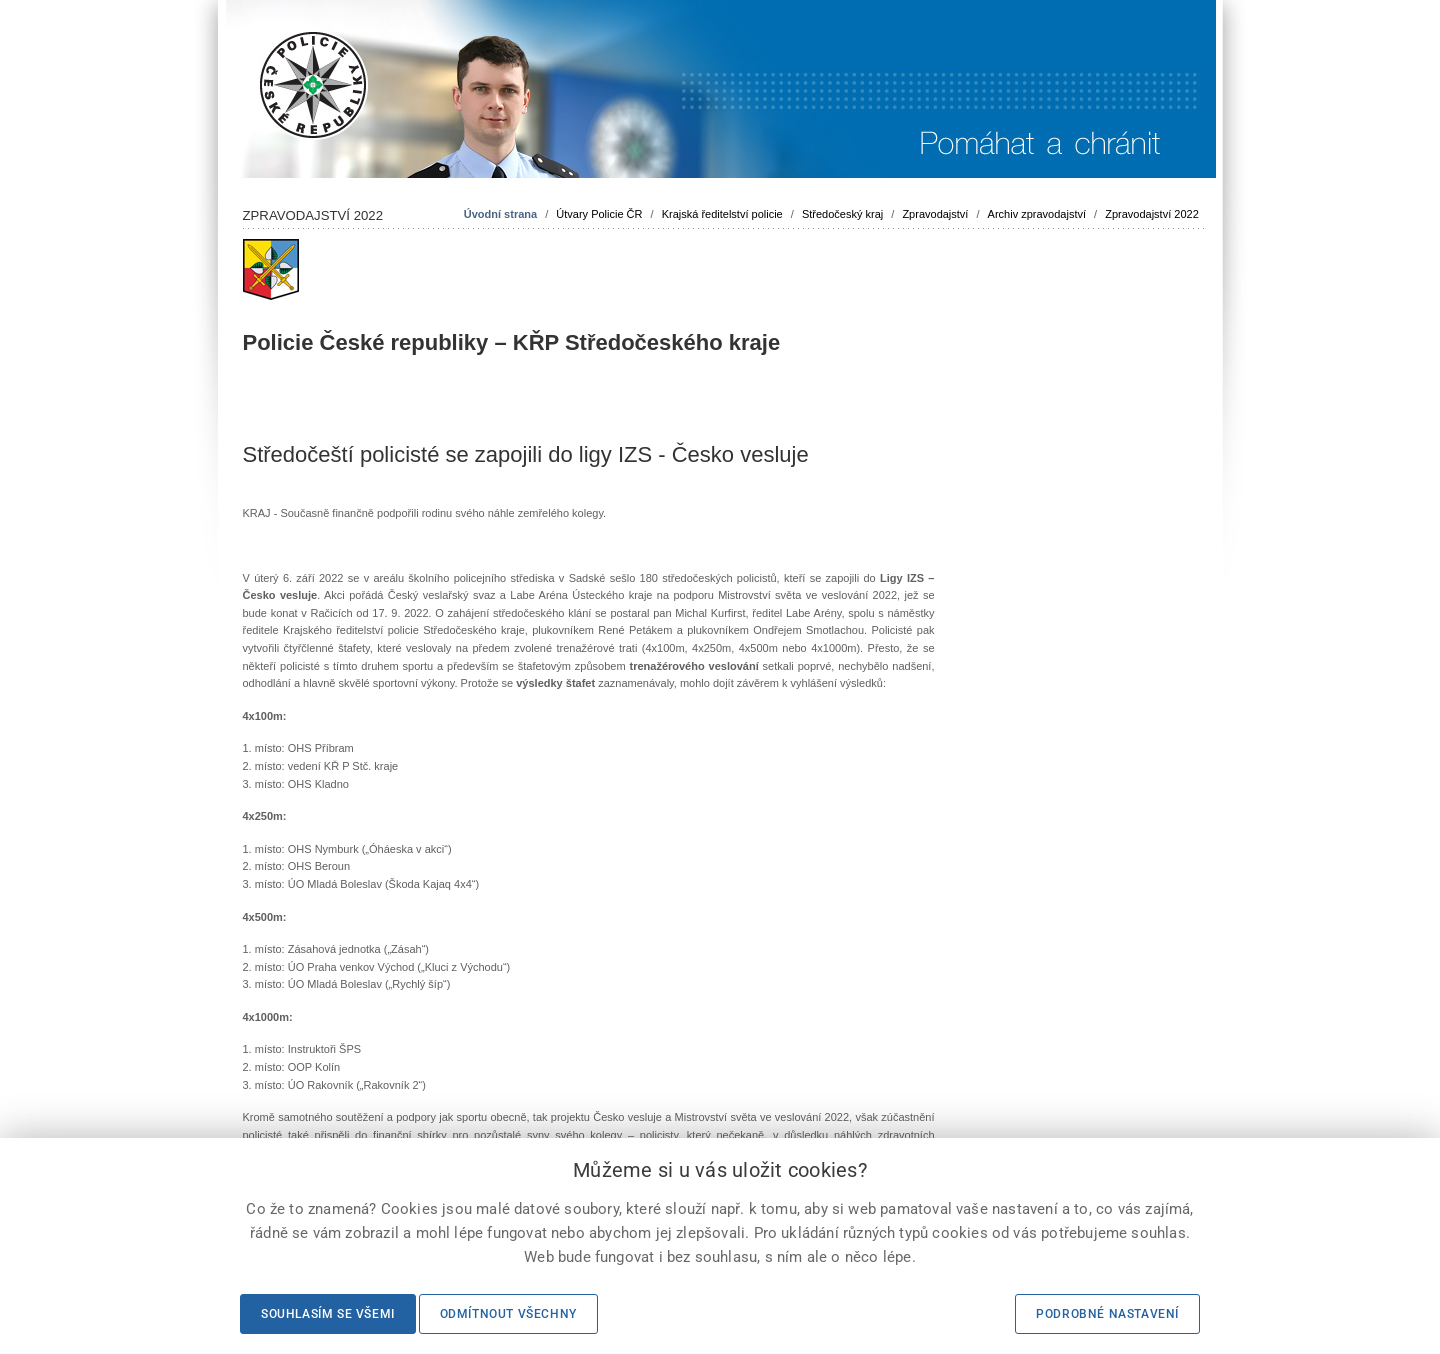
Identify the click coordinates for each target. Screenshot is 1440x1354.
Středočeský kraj (842, 214)
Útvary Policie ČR (599, 214)
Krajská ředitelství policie (722, 214)
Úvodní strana (500, 214)
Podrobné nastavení (1107, 1314)
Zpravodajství (935, 214)
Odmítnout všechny (508, 1314)
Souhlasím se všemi (328, 1314)
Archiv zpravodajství (1037, 214)
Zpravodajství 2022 (1152, 214)
